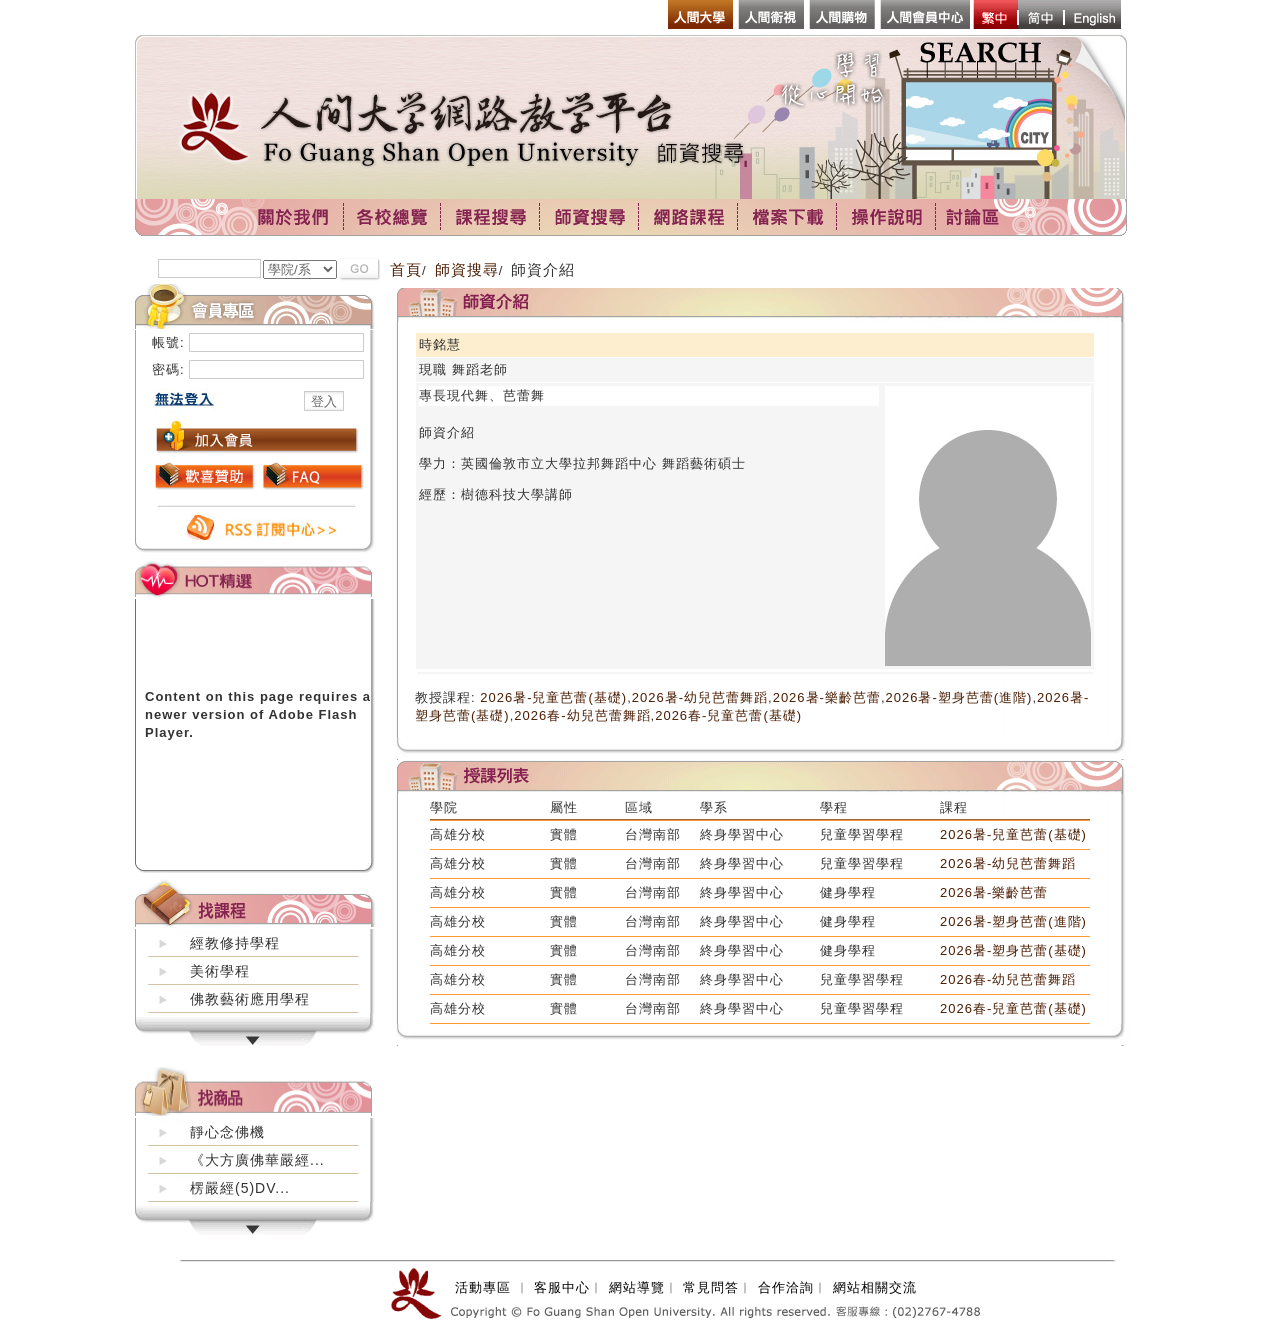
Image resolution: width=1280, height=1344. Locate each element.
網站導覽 (637, 1287)
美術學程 (220, 971)
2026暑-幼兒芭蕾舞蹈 (700, 697)
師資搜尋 (467, 269)
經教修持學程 (235, 943)
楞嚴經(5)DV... (240, 1188)
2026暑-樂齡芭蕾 (827, 697)
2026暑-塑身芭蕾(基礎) (1013, 950)
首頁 (406, 269)
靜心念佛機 (227, 1132)
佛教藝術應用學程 (250, 999)
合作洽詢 (786, 1287)
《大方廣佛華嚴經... (257, 1160)
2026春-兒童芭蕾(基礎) (728, 715)
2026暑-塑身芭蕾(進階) (959, 697)
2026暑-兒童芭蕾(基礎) (553, 697)
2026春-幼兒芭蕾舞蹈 (582, 715)
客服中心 (562, 1287)
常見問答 (711, 1287)
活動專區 (483, 1287)
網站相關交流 (875, 1287)
